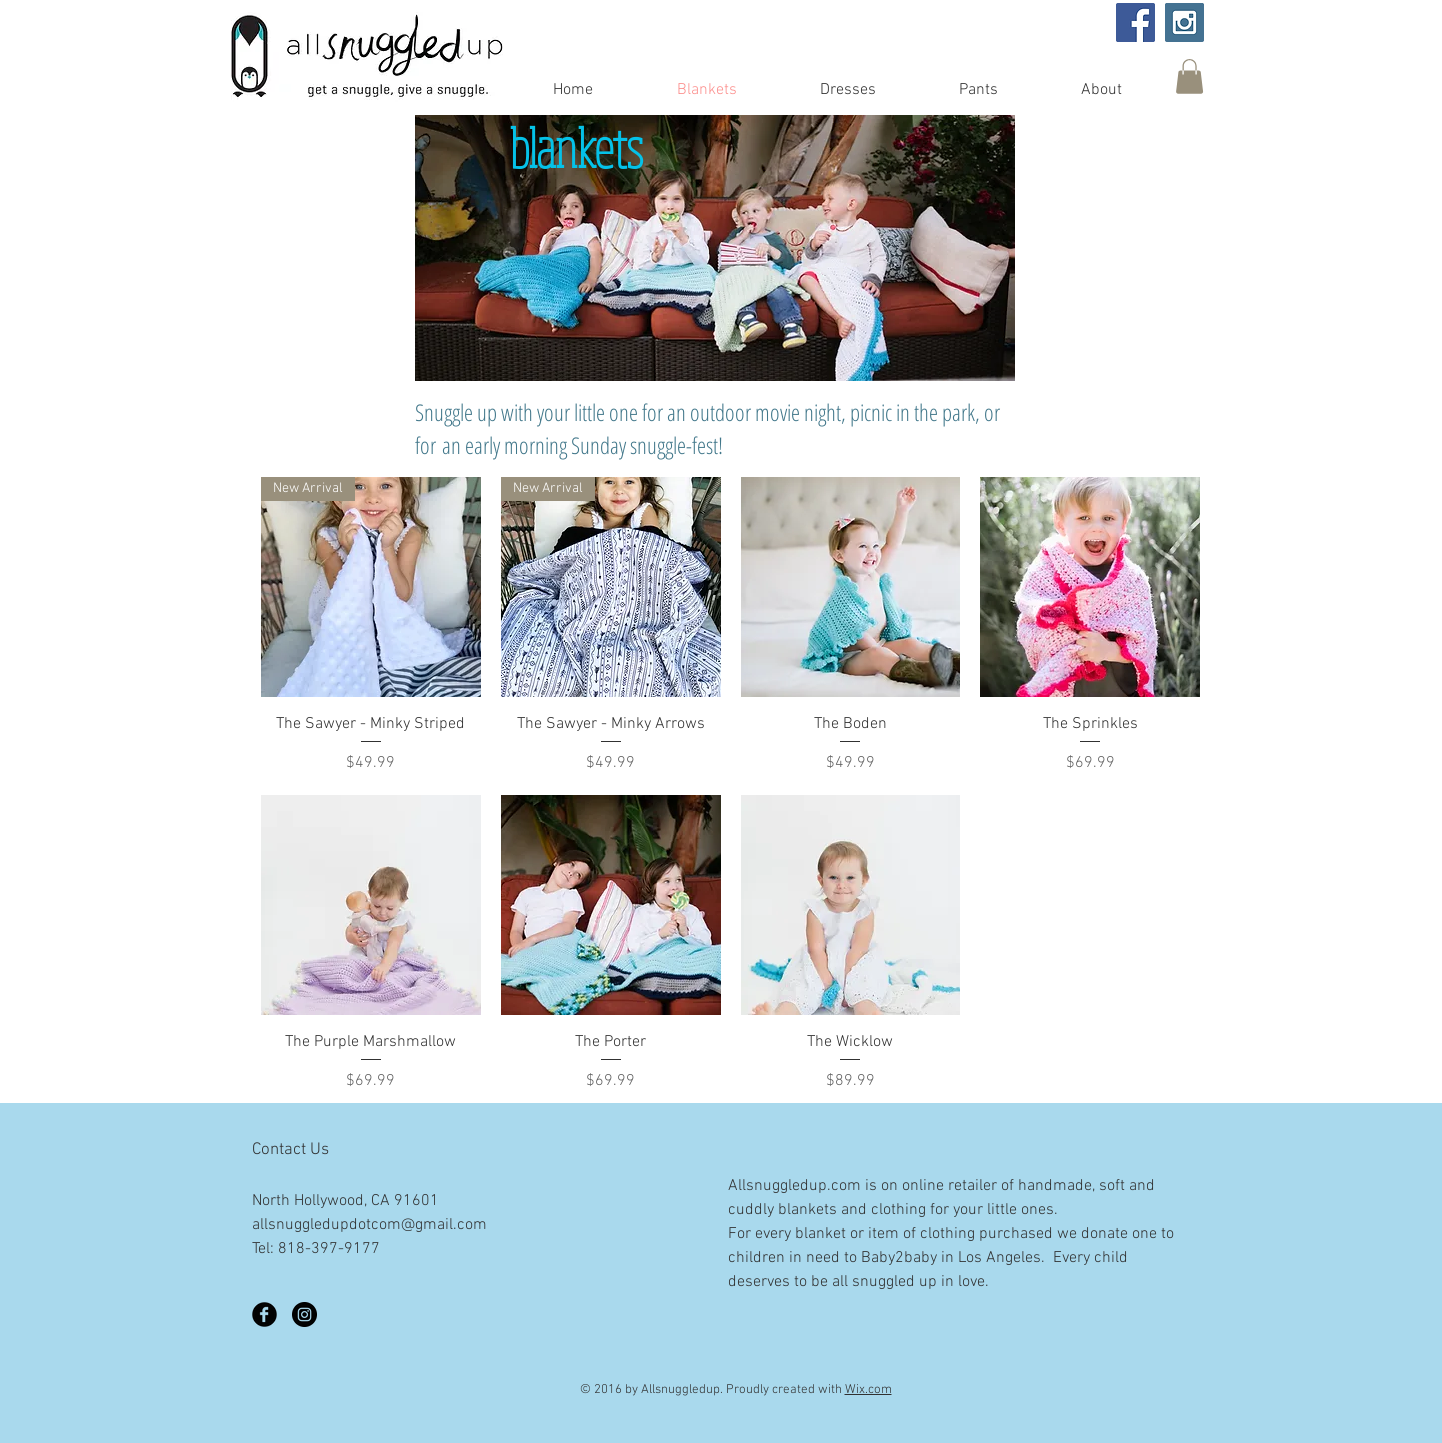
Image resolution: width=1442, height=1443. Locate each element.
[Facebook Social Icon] (1135, 22)
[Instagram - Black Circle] (304, 1314)
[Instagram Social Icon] (1184, 22)
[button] (1189, 76)
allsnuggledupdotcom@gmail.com (369, 1225)
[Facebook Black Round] (264, 1314)
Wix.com (868, 1390)
